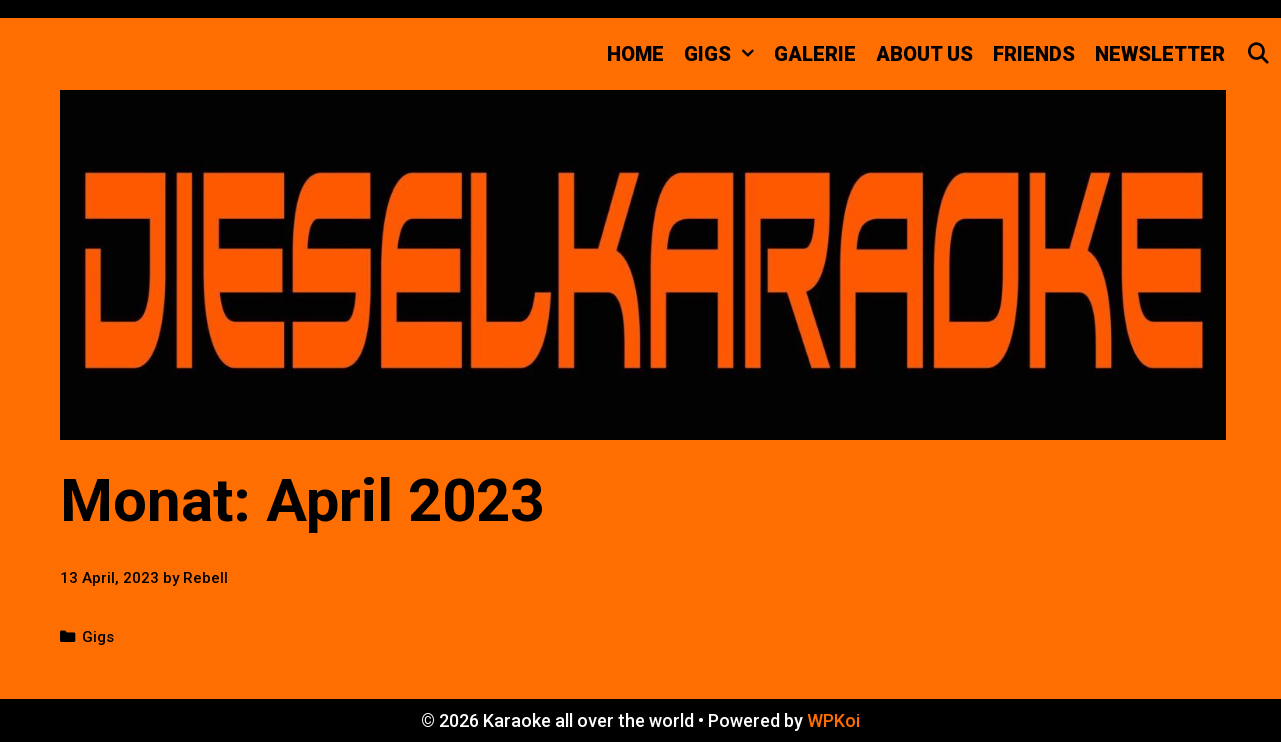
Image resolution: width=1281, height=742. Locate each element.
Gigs (98, 637)
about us (924, 54)
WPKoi (833, 720)
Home (635, 54)
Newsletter (1160, 54)
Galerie (815, 54)
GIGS (724, 54)
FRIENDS (1034, 54)
